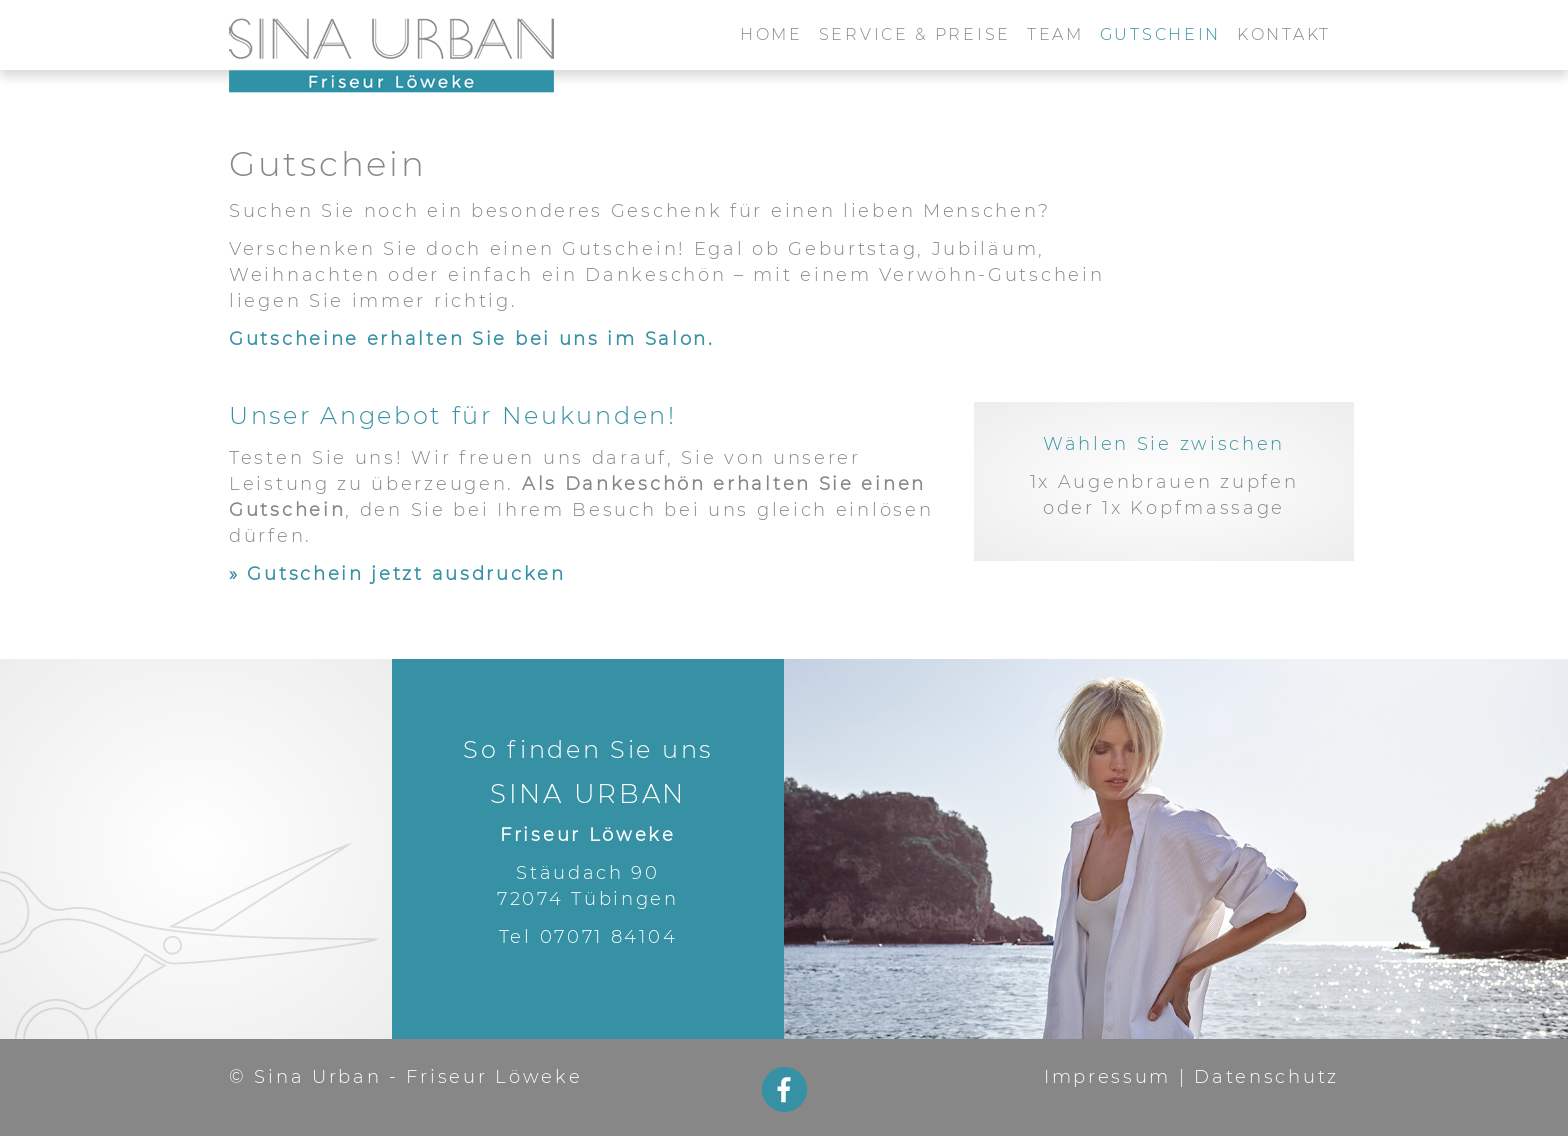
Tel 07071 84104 (588, 937)
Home (771, 34)
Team (1055, 34)
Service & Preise (915, 34)
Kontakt (1284, 34)
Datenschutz (1266, 1077)
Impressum (1107, 1077)
